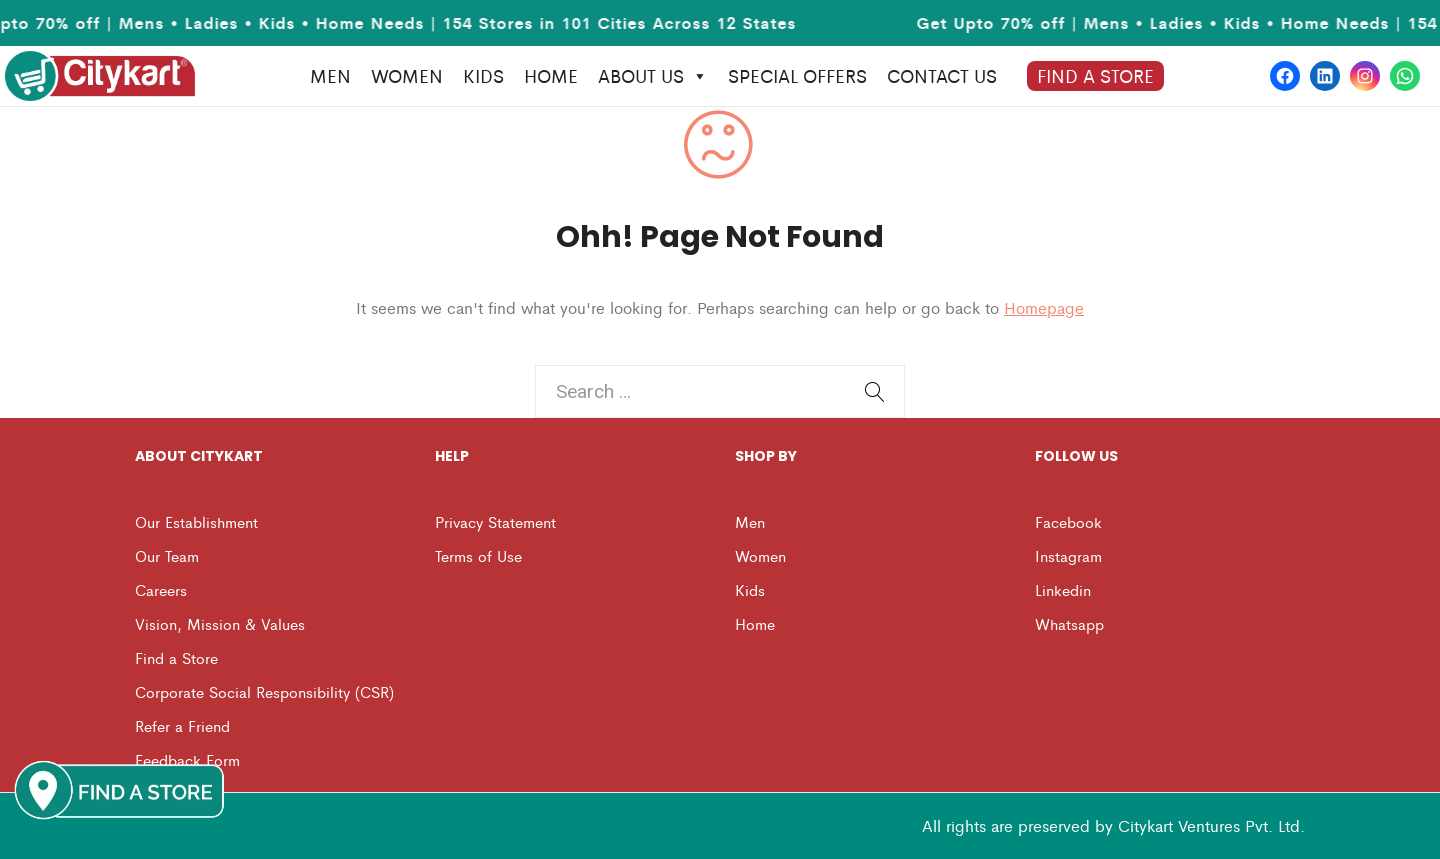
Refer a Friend (182, 725)
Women (760, 555)
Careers (161, 589)
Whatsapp (1069, 623)
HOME (551, 75)
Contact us (942, 75)
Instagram (1068, 555)
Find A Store (1095, 75)
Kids (750, 589)
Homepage (1044, 307)
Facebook (1068, 521)
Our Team (167, 555)
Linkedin (1063, 589)
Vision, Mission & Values (220, 623)
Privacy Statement (495, 521)
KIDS (483, 75)
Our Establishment (196, 521)
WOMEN (407, 75)
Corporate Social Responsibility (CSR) (264, 691)
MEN (330, 75)
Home (755, 623)
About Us (653, 76)
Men (750, 521)
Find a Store (176, 657)
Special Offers (797, 75)
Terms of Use (478, 555)
